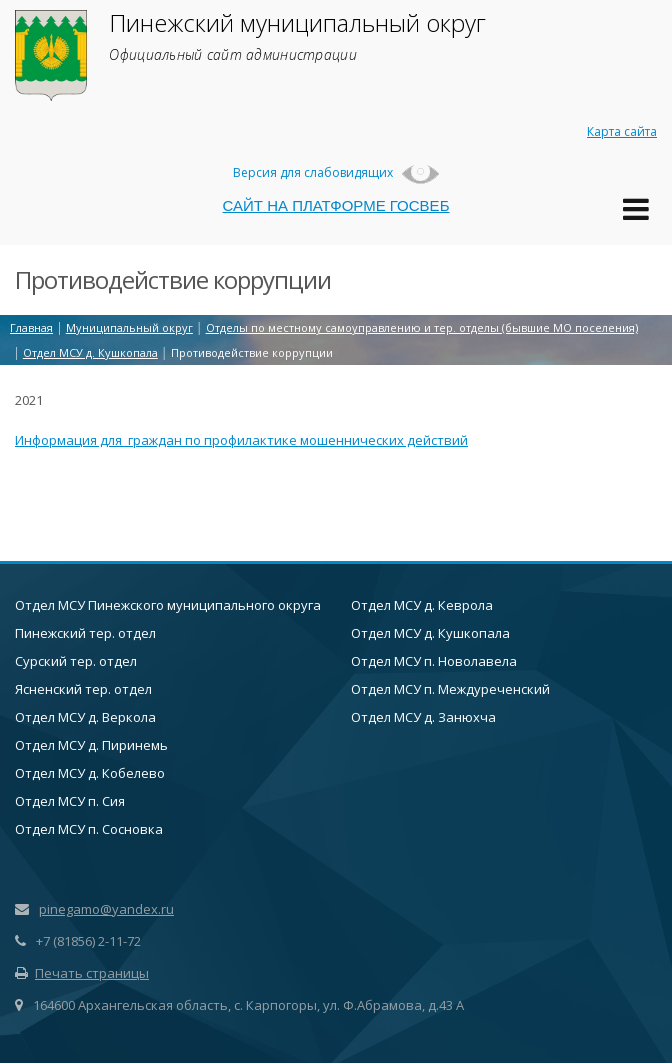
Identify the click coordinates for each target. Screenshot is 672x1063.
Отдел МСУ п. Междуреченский (450, 689)
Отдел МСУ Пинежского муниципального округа (168, 605)
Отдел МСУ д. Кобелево (90, 773)
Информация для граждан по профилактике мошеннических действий (241, 440)
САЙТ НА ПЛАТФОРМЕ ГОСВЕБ (336, 205)
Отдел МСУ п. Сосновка (89, 829)
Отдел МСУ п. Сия (70, 801)
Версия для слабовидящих (336, 172)
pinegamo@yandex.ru (106, 909)
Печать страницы (82, 973)
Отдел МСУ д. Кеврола (422, 605)
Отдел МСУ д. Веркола (85, 717)
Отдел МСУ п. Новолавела (434, 661)
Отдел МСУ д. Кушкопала (430, 633)
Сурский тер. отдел (76, 661)
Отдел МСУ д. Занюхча (423, 717)
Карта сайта (622, 131)
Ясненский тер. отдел (83, 689)
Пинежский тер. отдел (85, 633)
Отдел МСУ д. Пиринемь (91, 745)
